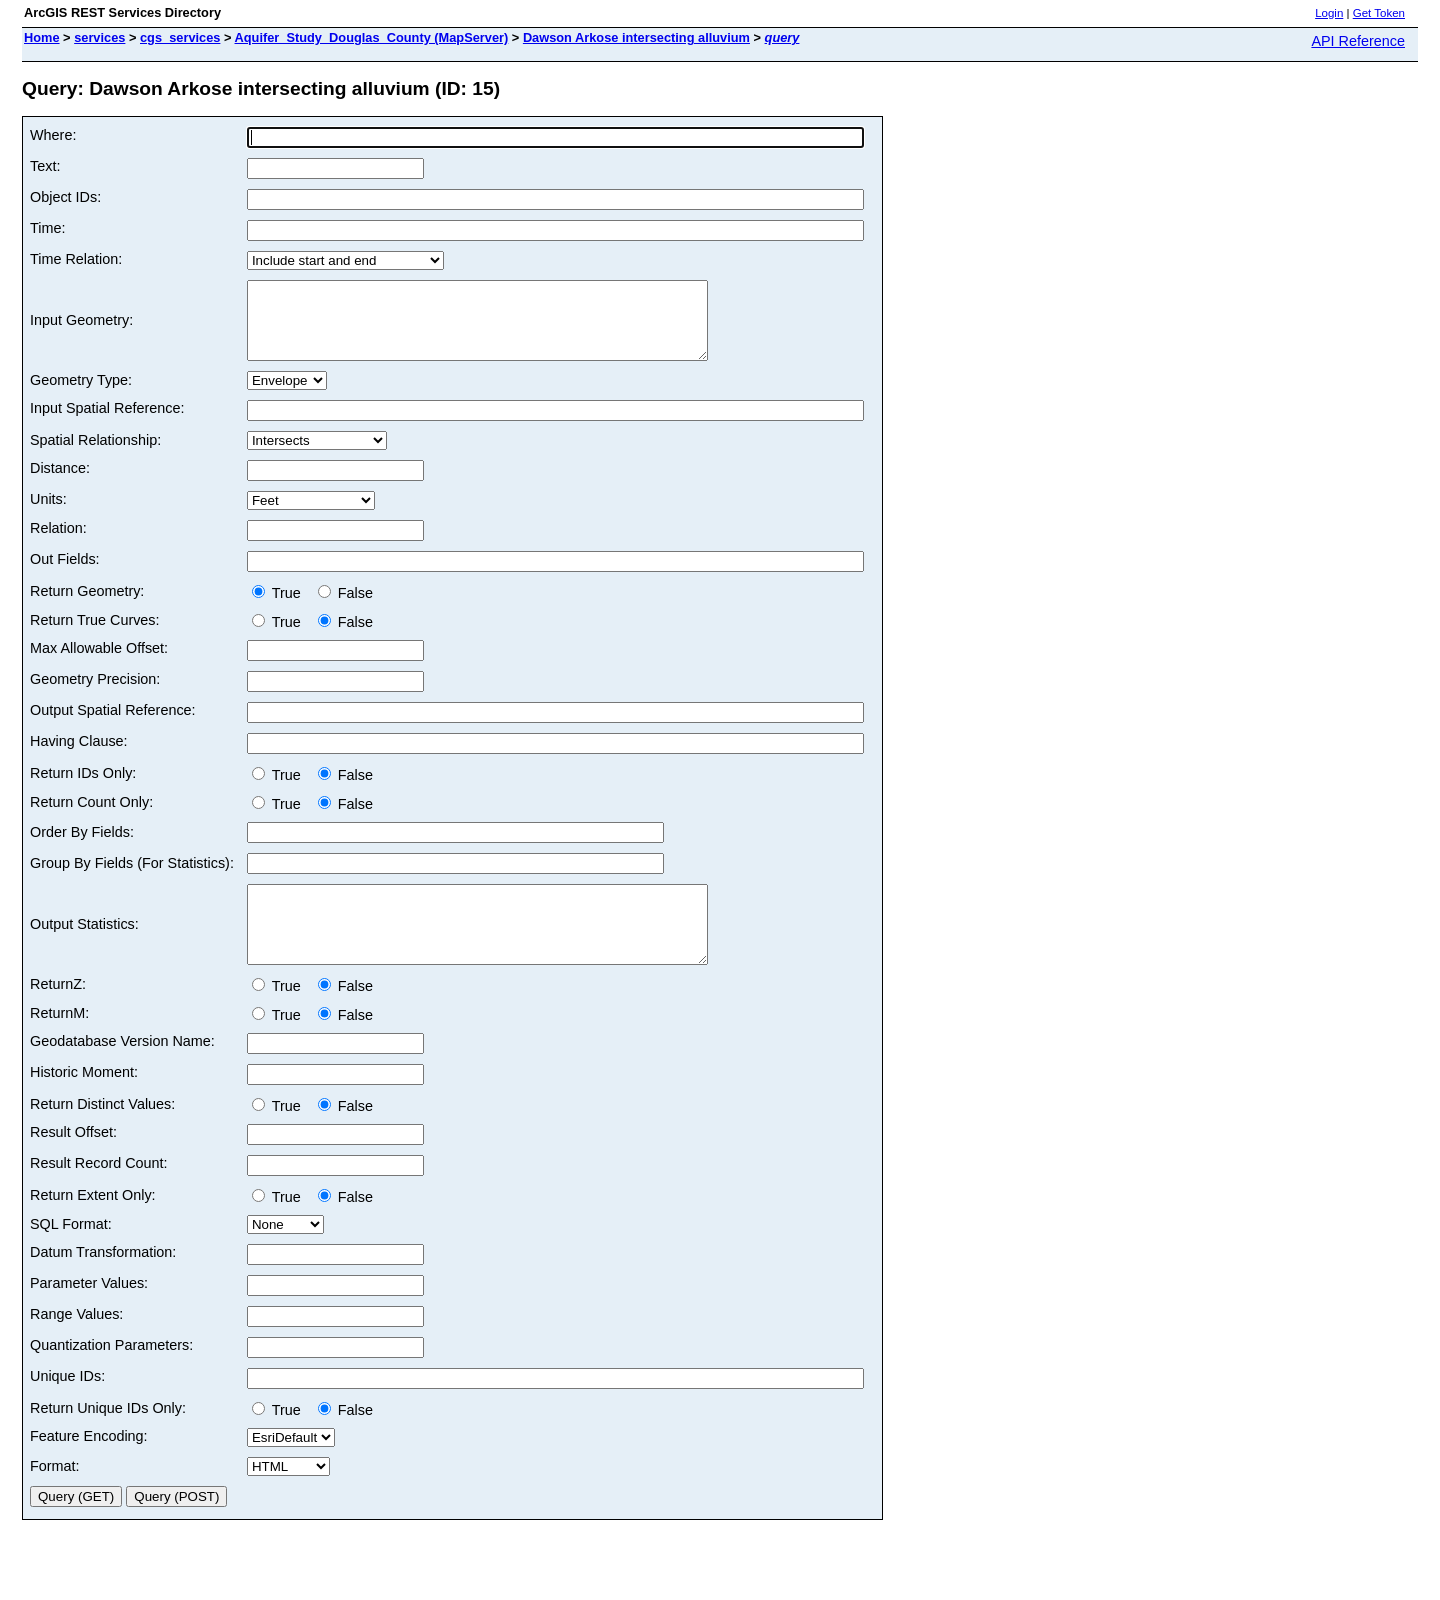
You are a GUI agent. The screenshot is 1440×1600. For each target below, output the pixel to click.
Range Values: (76, 1344)
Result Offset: (73, 1162)
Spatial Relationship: (95, 455)
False (345, 608)
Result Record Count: (99, 1193)
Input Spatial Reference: (107, 423)
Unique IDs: (67, 1406)
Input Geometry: (81, 328)
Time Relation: (76, 259)
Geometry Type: (81, 395)
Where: (53, 135)
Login (1329, 13)
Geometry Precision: (95, 694)
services (99, 37)
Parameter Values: (89, 1313)
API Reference (1358, 41)
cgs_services (180, 37)
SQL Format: (71, 1254)
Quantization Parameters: (111, 1375)
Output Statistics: (84, 947)
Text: (45, 166)
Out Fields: (65, 574)
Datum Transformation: (103, 1282)
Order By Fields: (82, 847)
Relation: (58, 543)
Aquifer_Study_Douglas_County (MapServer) (372, 37)
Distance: (60, 483)
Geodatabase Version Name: (122, 1071)
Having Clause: (79, 756)
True (280, 608)
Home (42, 37)
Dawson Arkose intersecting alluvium (636, 37)
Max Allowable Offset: (99, 663)
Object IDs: (65, 197)
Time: (47, 228)
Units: (48, 514)
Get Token (1379, 13)
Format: (55, 1496)
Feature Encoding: (89, 1466)
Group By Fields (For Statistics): (132, 878)
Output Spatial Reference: (113, 725)
